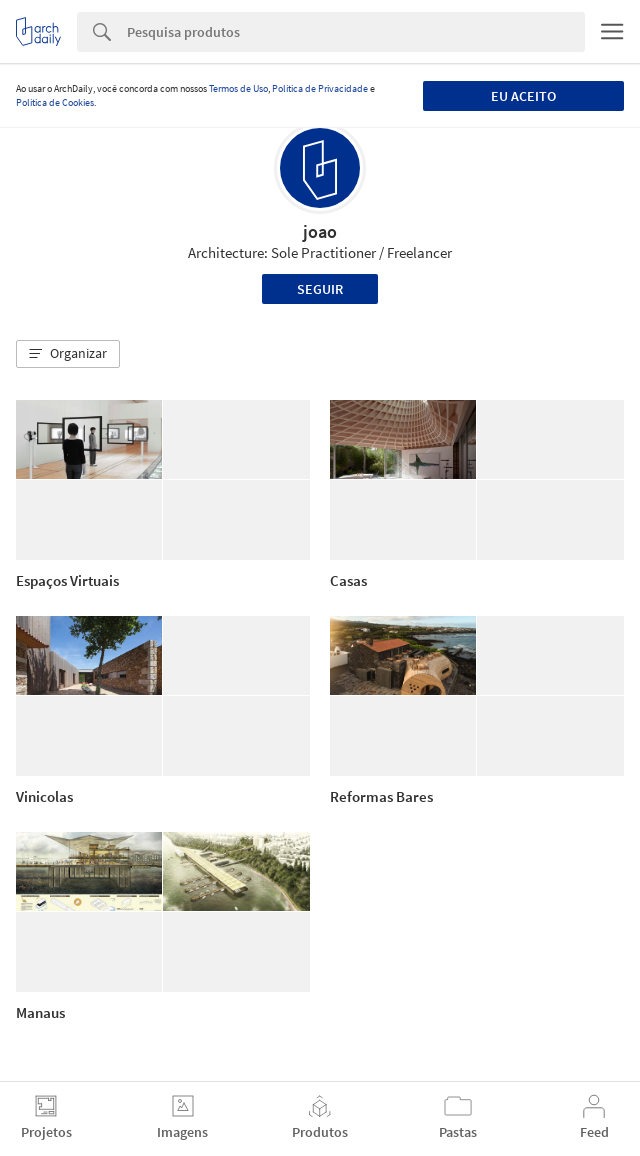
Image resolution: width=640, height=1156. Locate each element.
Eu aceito (523, 96)
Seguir (320, 289)
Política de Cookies (55, 102)
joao (320, 231)
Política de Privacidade (320, 88)
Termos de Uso (238, 88)
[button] (68, 354)
